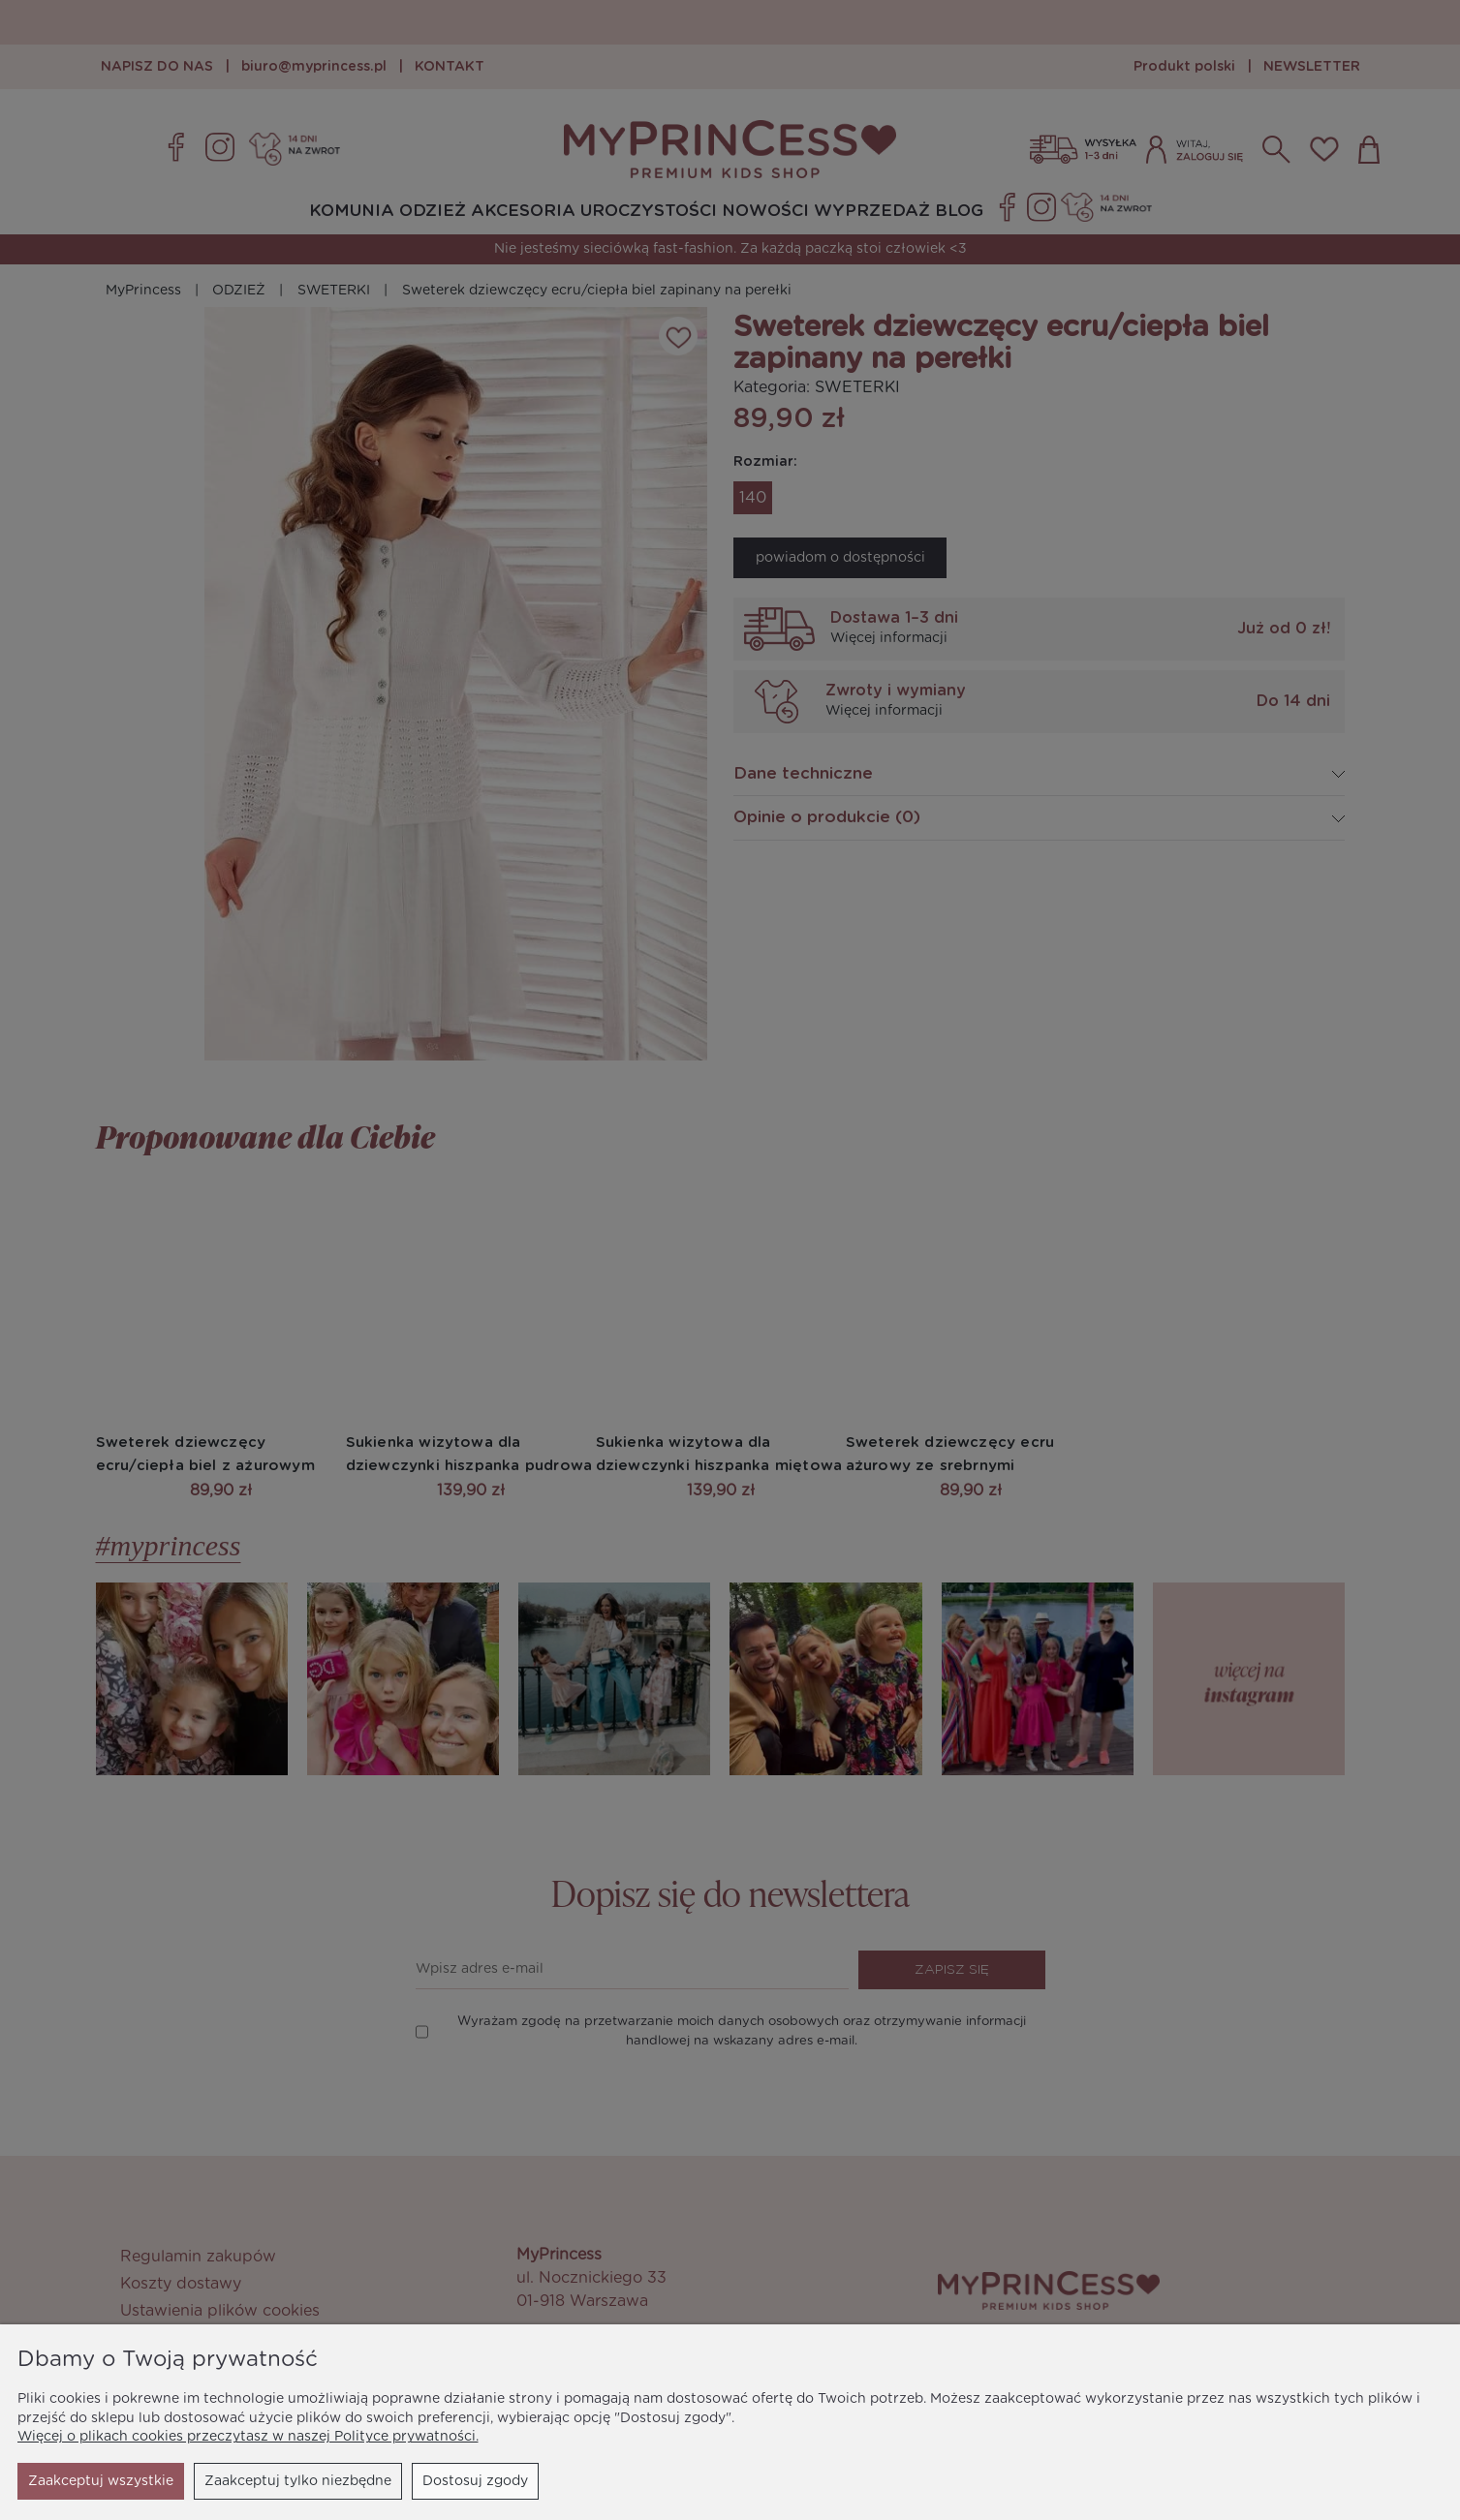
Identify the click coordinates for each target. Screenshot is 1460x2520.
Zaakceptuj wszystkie (455, 2481)
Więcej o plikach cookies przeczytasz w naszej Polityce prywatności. (248, 2436)
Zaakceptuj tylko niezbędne (121, 2481)
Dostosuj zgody (299, 2481)
